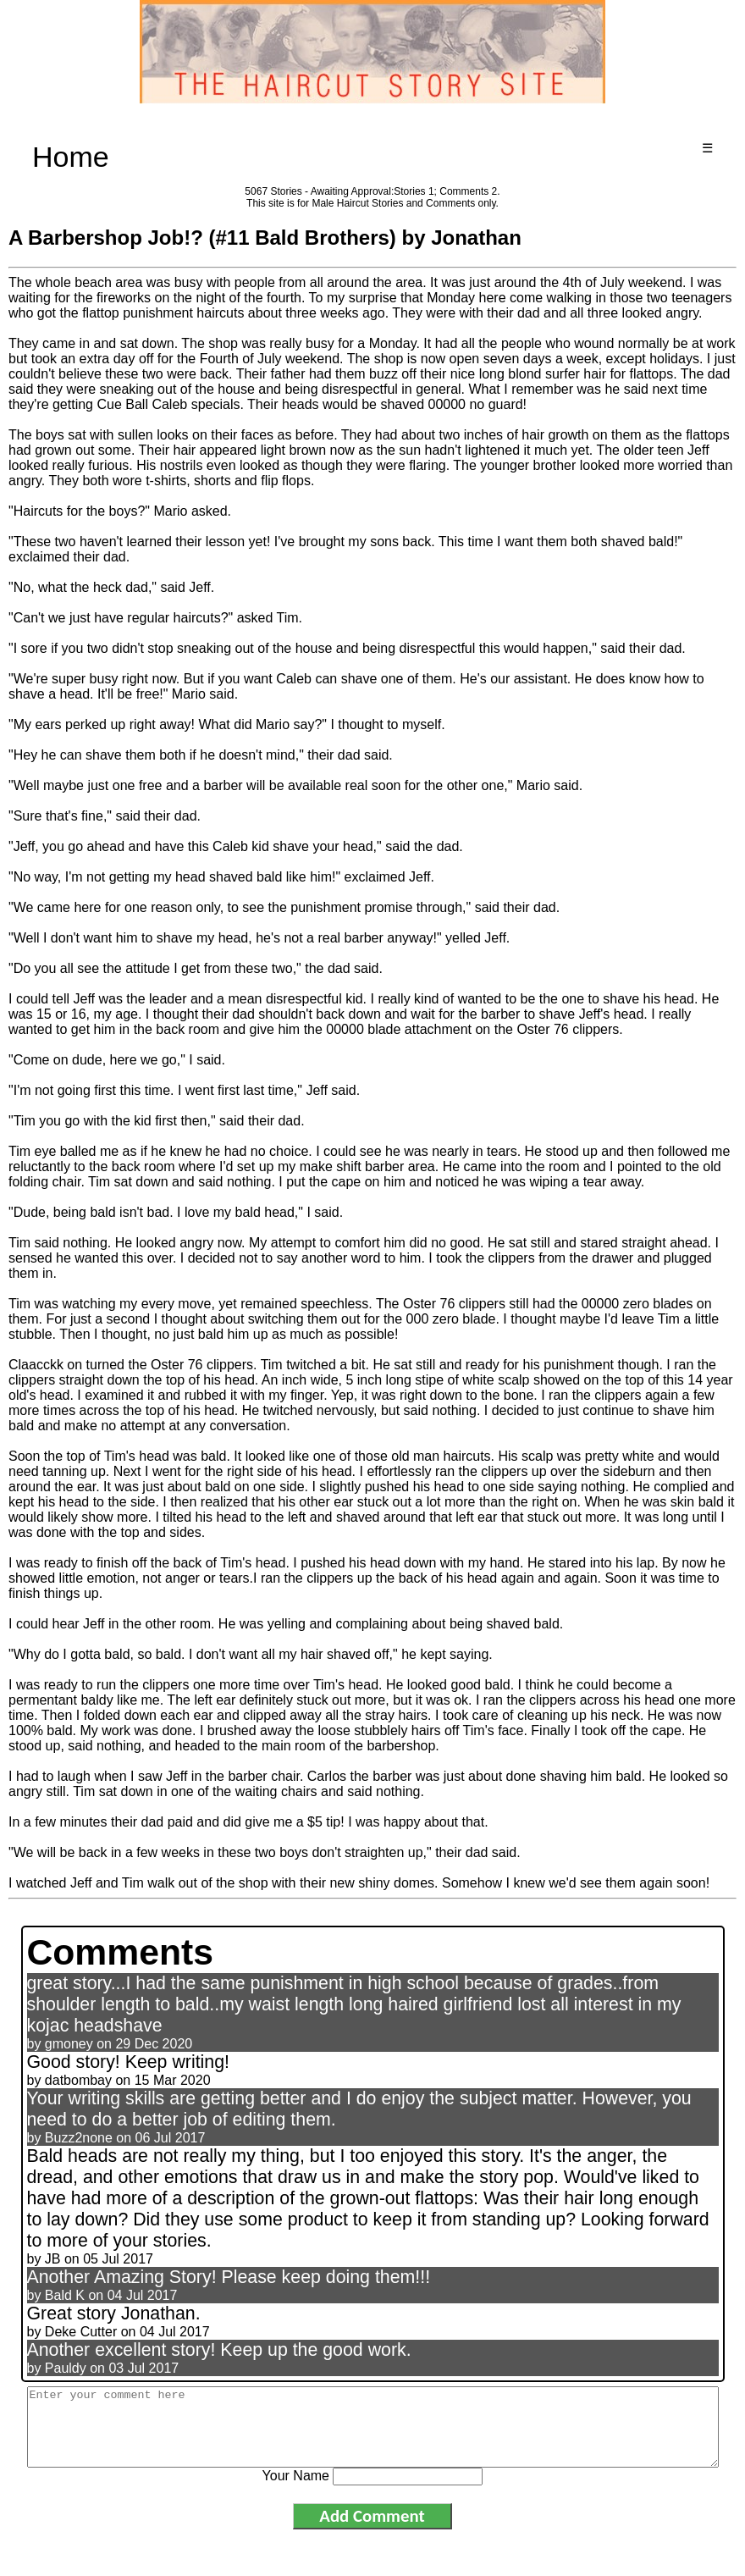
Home (70, 157)
